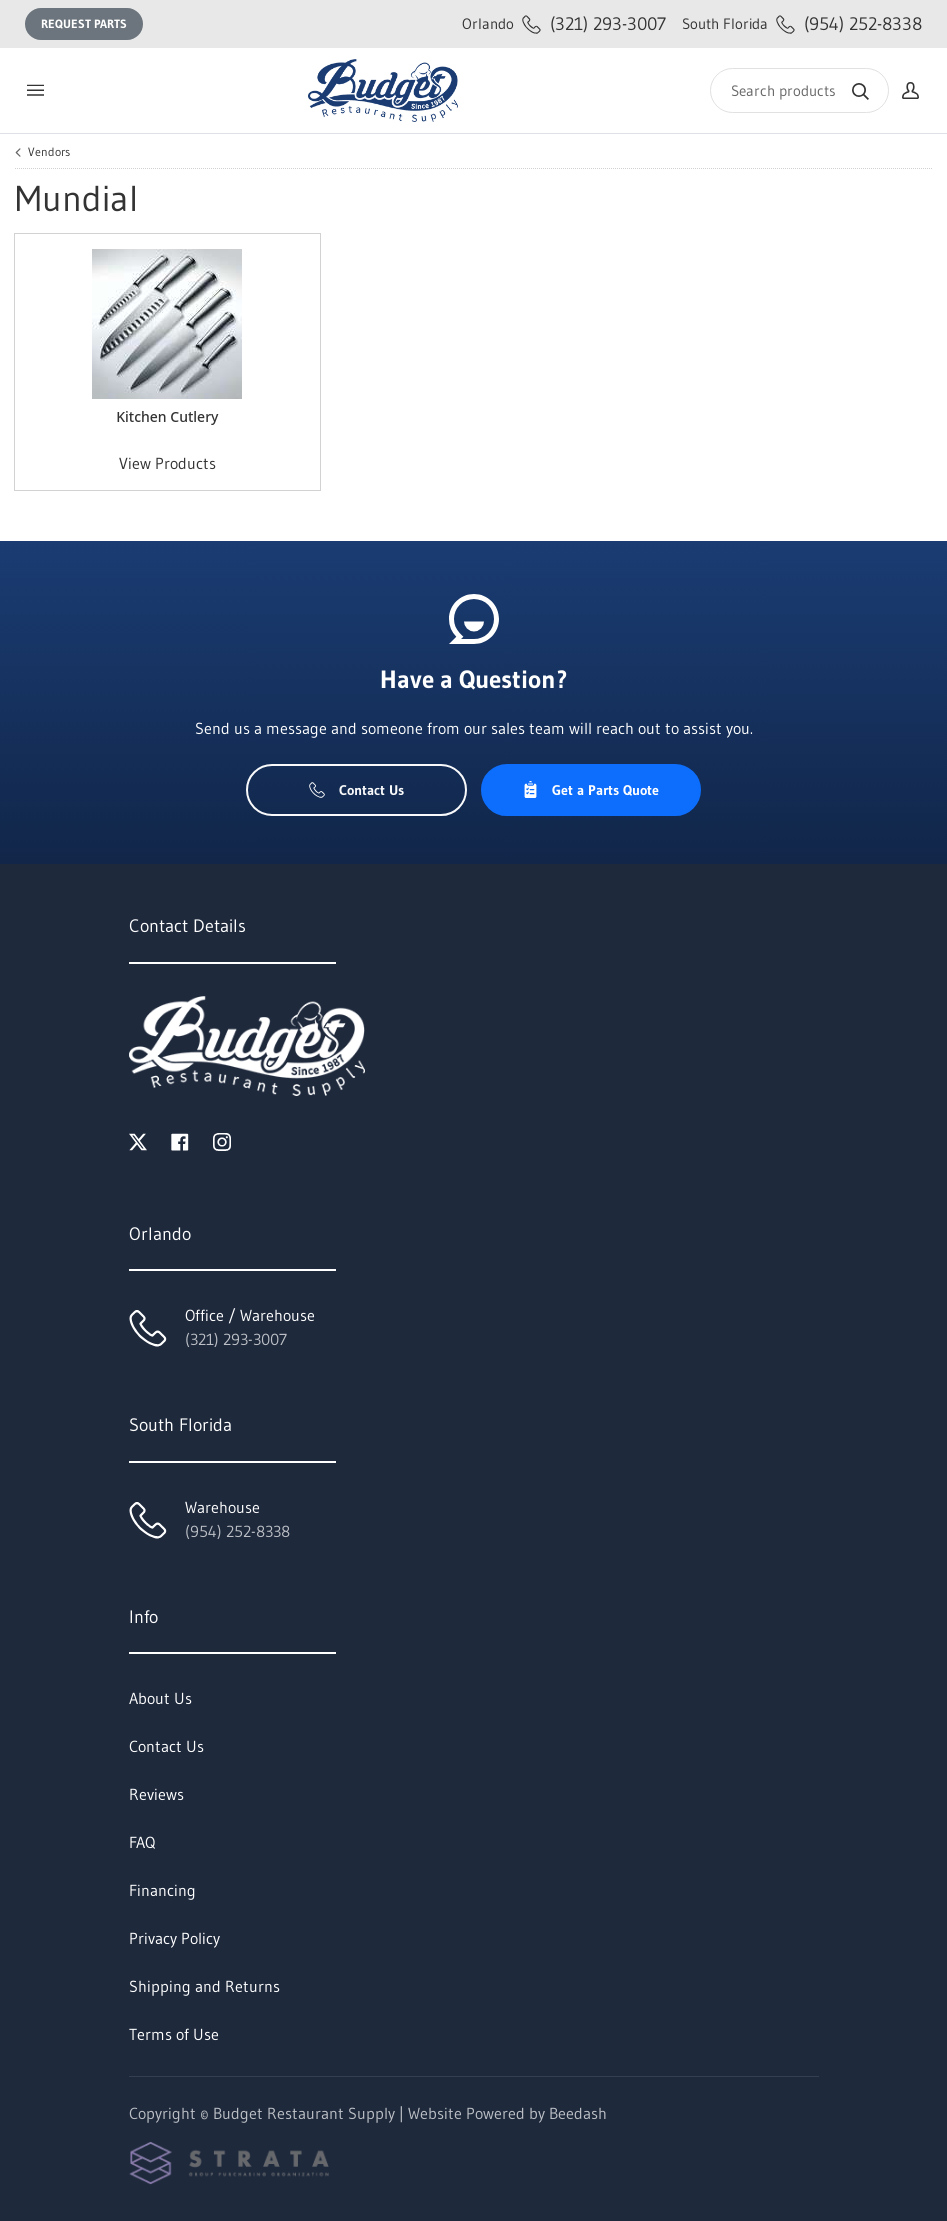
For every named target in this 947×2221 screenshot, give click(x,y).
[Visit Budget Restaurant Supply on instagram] (222, 1140)
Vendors (49, 152)
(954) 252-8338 (802, 23)
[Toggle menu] (35, 90)
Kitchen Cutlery (167, 416)
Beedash (578, 2113)
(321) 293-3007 (564, 23)
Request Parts (84, 23)
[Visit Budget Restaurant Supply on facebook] (180, 1140)
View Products (167, 463)
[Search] (799, 90)
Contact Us (356, 790)
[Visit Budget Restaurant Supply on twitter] (138, 1140)
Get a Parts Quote (590, 790)
